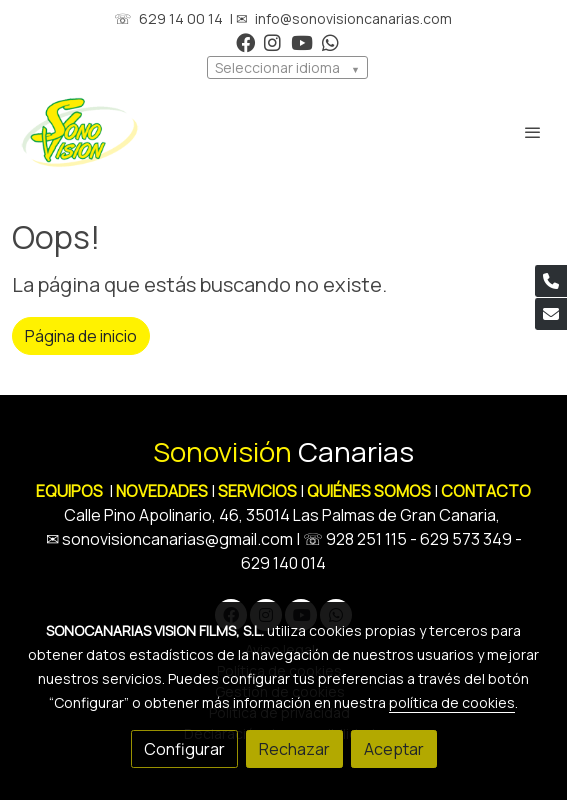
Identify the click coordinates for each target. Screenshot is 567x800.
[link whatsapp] (330, 41)
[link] (80, 132)
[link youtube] (302, 41)
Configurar (184, 749)
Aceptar (394, 749)
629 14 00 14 (181, 18)
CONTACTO (486, 491)
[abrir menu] (533, 132)
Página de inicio (81, 336)
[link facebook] (245, 41)
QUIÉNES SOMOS (369, 491)
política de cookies (452, 702)
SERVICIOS (257, 491)
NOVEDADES (163, 491)
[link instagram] (272, 41)
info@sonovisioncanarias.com (353, 18)
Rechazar (294, 749)
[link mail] (551, 314)
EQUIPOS (69, 491)
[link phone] (551, 281)
